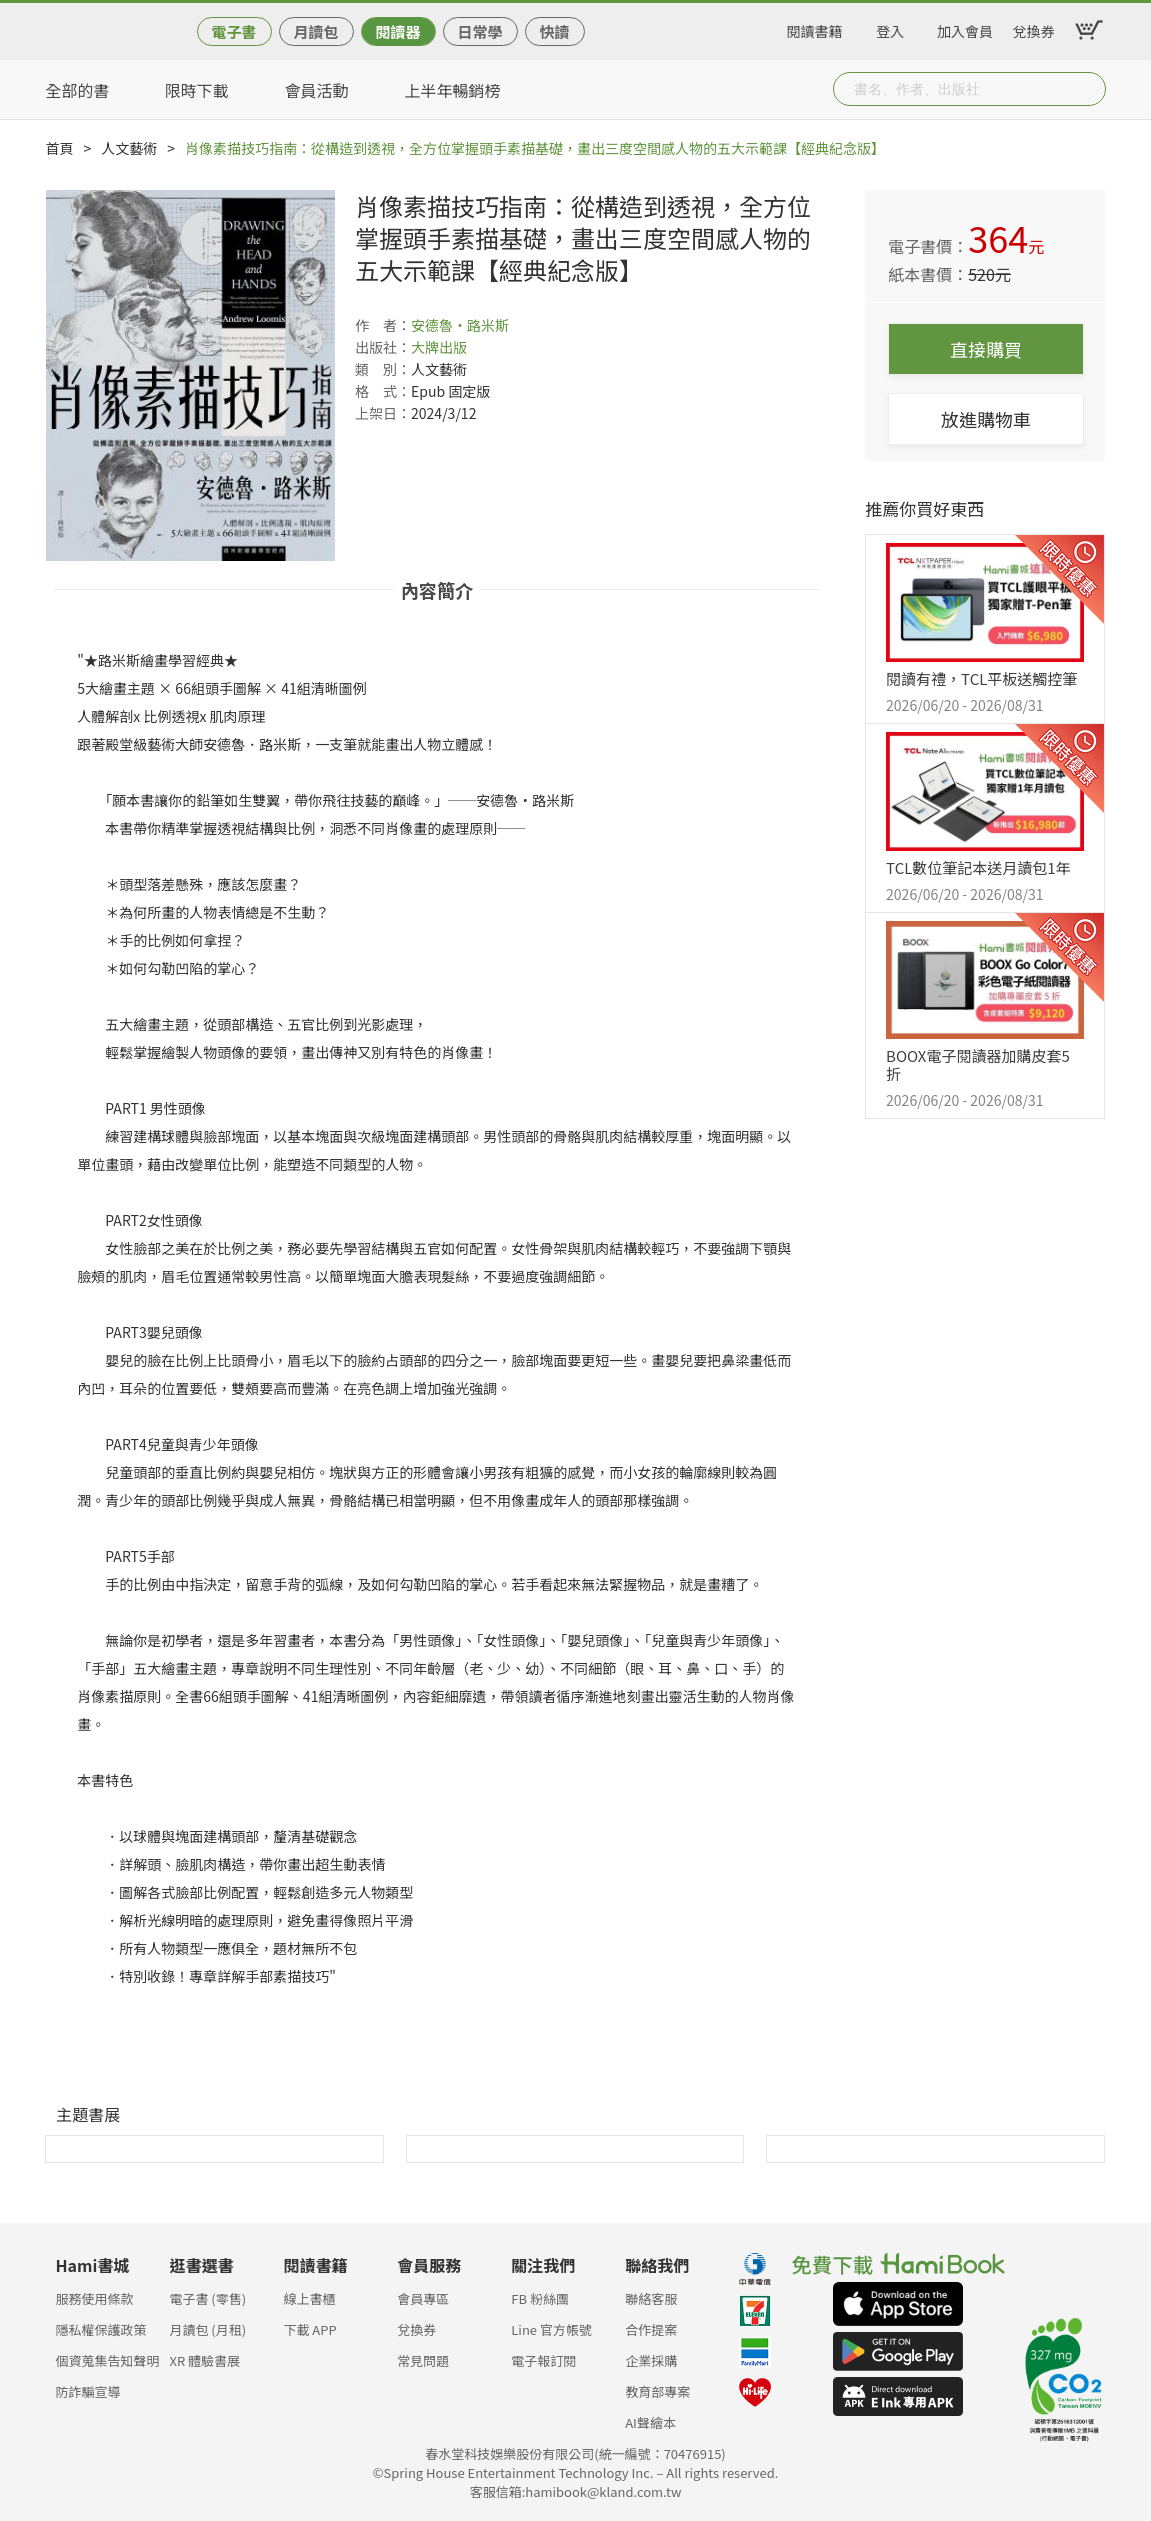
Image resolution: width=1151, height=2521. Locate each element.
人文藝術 (129, 148)
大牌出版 (439, 347)
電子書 (233, 31)
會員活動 (317, 90)
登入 (890, 28)
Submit (1089, 89)
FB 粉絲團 (540, 2298)
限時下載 (197, 90)
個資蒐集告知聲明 (108, 2360)
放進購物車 (986, 419)
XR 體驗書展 (204, 2360)
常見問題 (423, 2360)
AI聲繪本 (650, 2422)
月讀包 (315, 31)
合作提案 (651, 2329)
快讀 (554, 31)
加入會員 (965, 28)
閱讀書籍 (815, 28)
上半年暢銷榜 (453, 90)
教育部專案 (657, 2391)
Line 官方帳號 (551, 2329)
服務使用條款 (95, 2298)
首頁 (60, 148)
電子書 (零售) (207, 2298)
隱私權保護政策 (101, 2329)
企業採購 (651, 2360)
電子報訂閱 (543, 2360)
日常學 (479, 31)
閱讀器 (397, 31)
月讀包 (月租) (207, 2329)
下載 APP (309, 2329)
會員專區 (423, 2298)
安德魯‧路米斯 (460, 325)
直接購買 (986, 349)
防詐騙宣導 (88, 2391)
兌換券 (1034, 28)
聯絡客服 (651, 2298)
